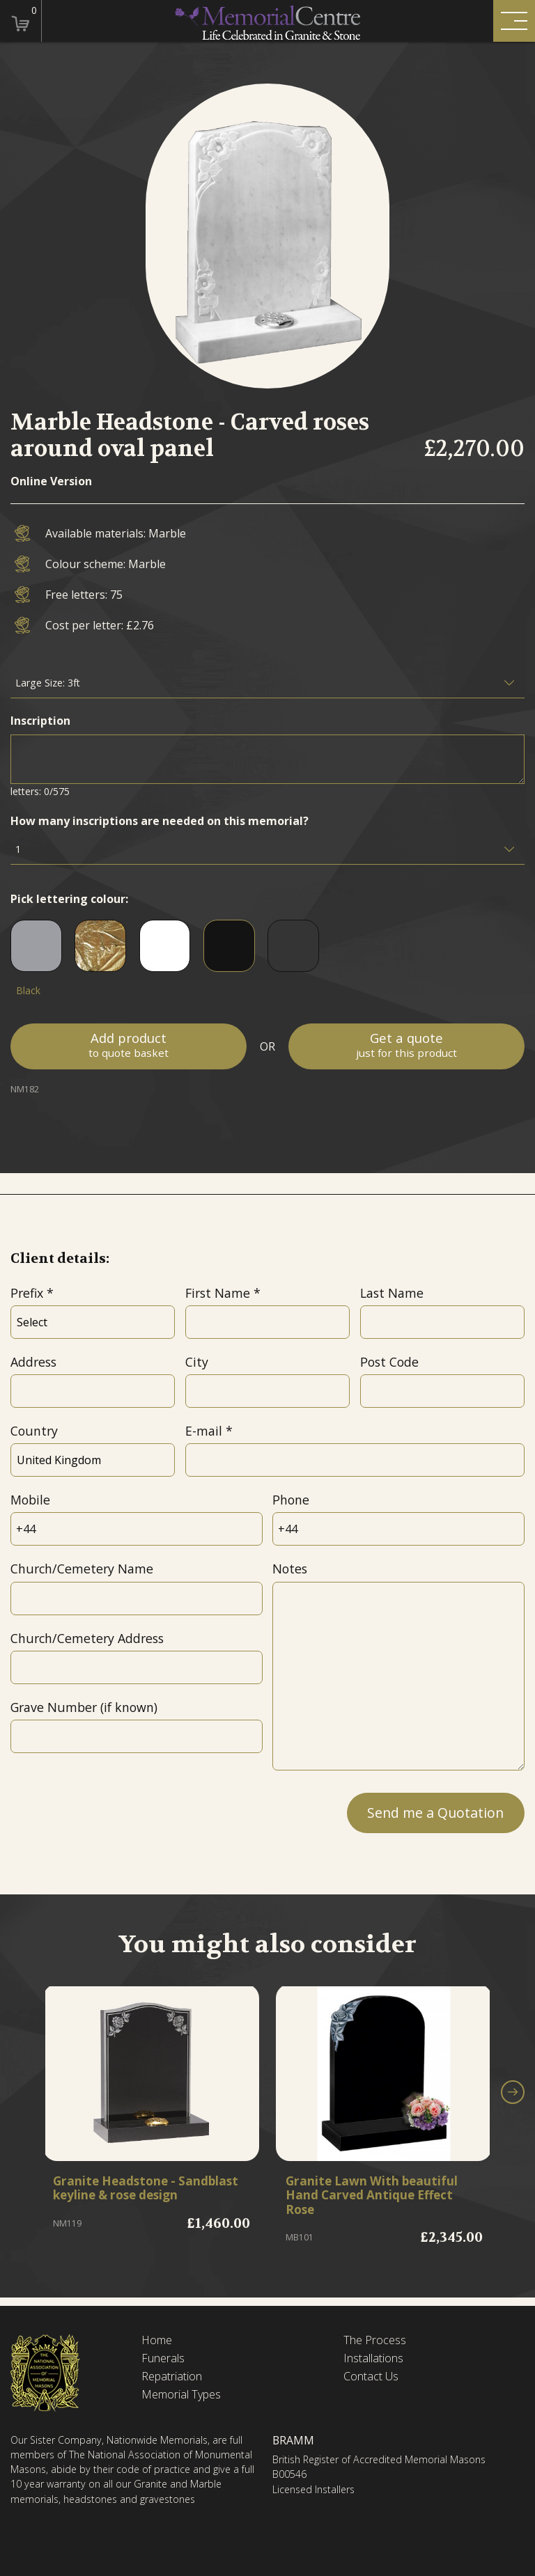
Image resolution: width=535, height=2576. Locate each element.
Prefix (26, 1293)
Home (156, 2340)
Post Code (389, 1361)
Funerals (163, 2358)
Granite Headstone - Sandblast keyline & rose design (132, 2196)
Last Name (392, 1293)
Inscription (40, 720)
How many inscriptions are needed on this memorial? (159, 820)
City (196, 1361)
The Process (374, 2340)
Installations (373, 2358)
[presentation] (116, 1811)
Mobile (30, 1499)
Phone (290, 1499)
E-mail (203, 1430)
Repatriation (171, 2376)
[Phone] (398, 1529)
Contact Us (370, 2376)
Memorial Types (181, 2394)
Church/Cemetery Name (81, 1568)
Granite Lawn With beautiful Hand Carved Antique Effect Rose (377, 2196)
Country (34, 1430)
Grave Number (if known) (83, 1707)
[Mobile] (136, 1529)
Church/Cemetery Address (87, 1638)
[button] (513, 2095)
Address (33, 1361)
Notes (289, 1568)
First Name (217, 1293)
